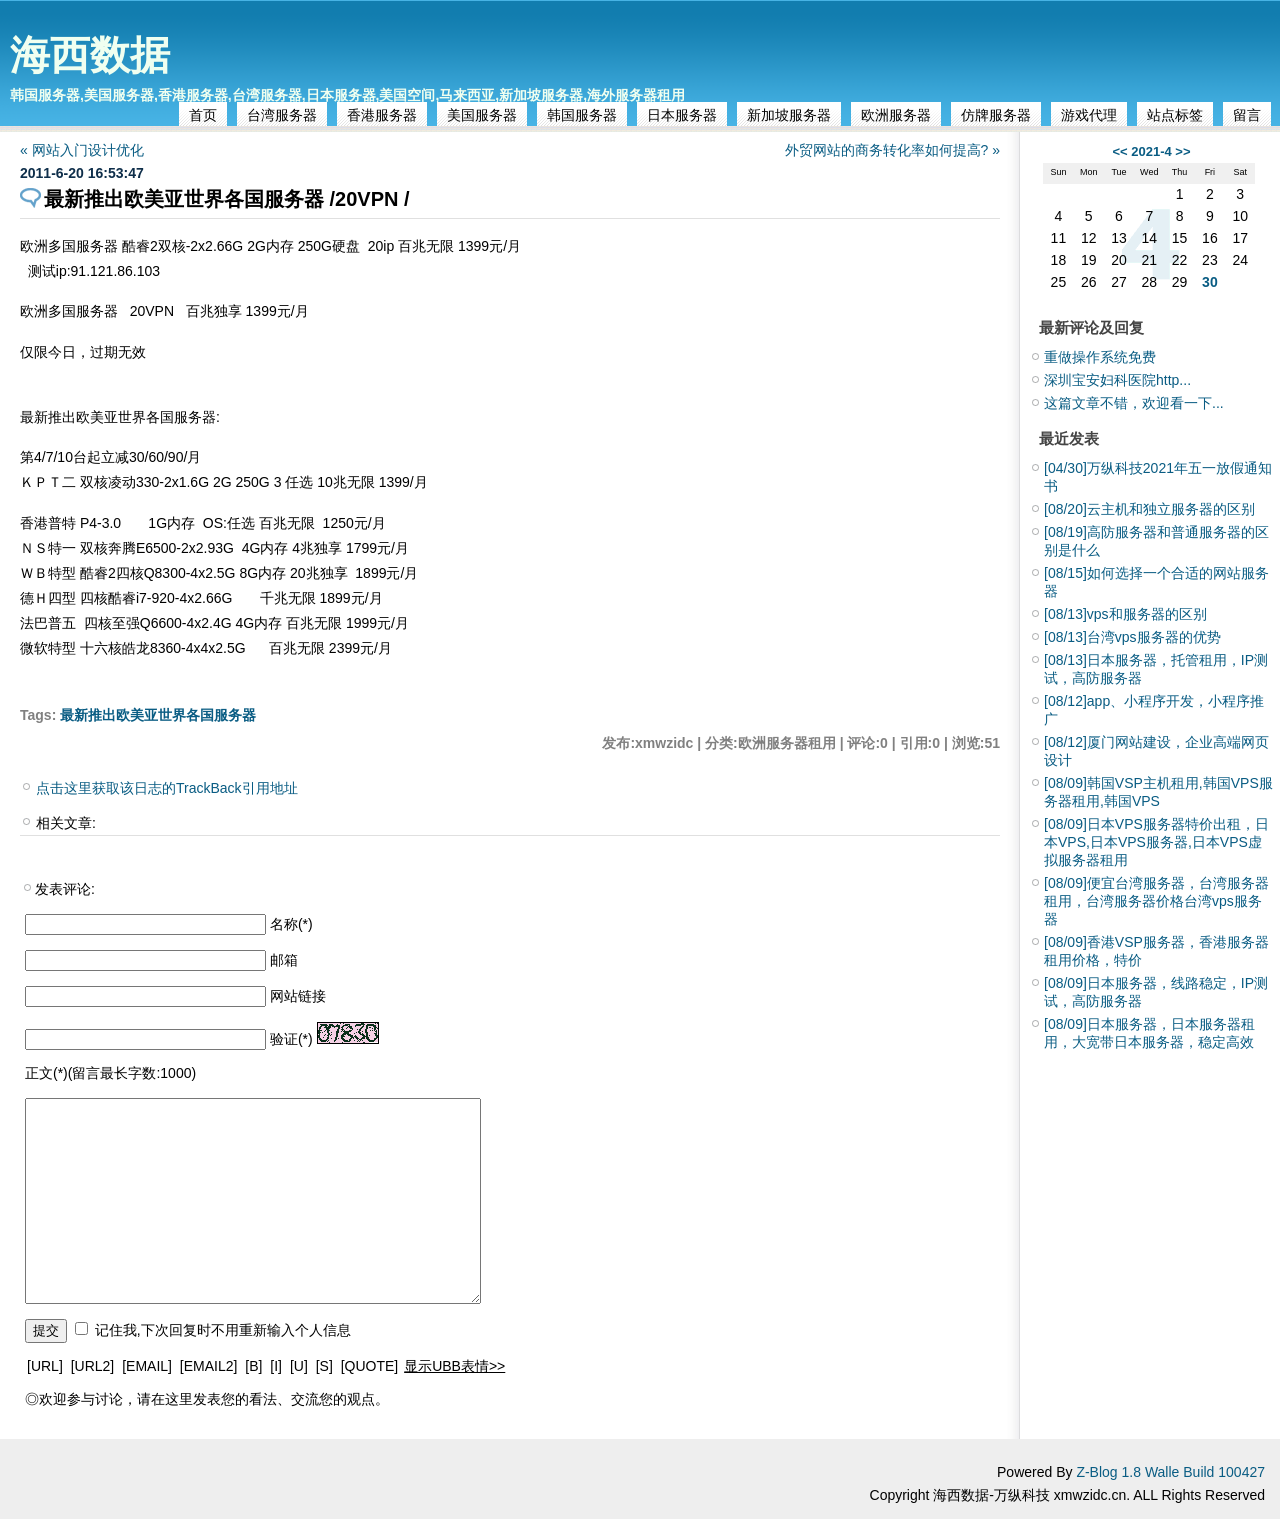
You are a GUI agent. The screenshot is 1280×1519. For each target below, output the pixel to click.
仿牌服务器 (996, 115)
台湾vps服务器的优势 (1132, 637)
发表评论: (65, 889)
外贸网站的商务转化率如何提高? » (892, 150)
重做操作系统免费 (1100, 357)
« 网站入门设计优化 (82, 150)
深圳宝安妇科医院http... (1117, 380)
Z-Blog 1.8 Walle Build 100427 (1170, 1472)
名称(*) (291, 924)
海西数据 (90, 55)
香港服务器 (382, 115)
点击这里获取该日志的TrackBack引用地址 (167, 788)
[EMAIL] (147, 1366)
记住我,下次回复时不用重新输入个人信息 (223, 1330)
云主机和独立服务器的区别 (1149, 509)
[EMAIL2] (209, 1366)
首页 (203, 115)
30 (1210, 282)
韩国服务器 (582, 115)
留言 (1247, 115)
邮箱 (284, 960)
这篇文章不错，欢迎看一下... (1134, 403)
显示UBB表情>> (454, 1366)
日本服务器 (682, 115)
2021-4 (1151, 151)
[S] (324, 1366)
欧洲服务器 (896, 115)
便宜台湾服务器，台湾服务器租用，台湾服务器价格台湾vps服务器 (1156, 901)
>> (1182, 151)
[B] (253, 1366)
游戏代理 (1089, 115)
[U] (299, 1366)
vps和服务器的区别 (1125, 614)
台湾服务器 (282, 115)
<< (1119, 151)
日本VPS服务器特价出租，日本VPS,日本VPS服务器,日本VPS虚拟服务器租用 (1156, 842)
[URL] (45, 1366)
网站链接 (298, 996)
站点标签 (1175, 115)
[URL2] (93, 1366)
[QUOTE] (370, 1366)
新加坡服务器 (789, 115)
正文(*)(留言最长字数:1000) (110, 1073)
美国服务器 (482, 115)
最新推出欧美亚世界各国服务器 (158, 715)
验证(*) (291, 1039)
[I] (276, 1366)
